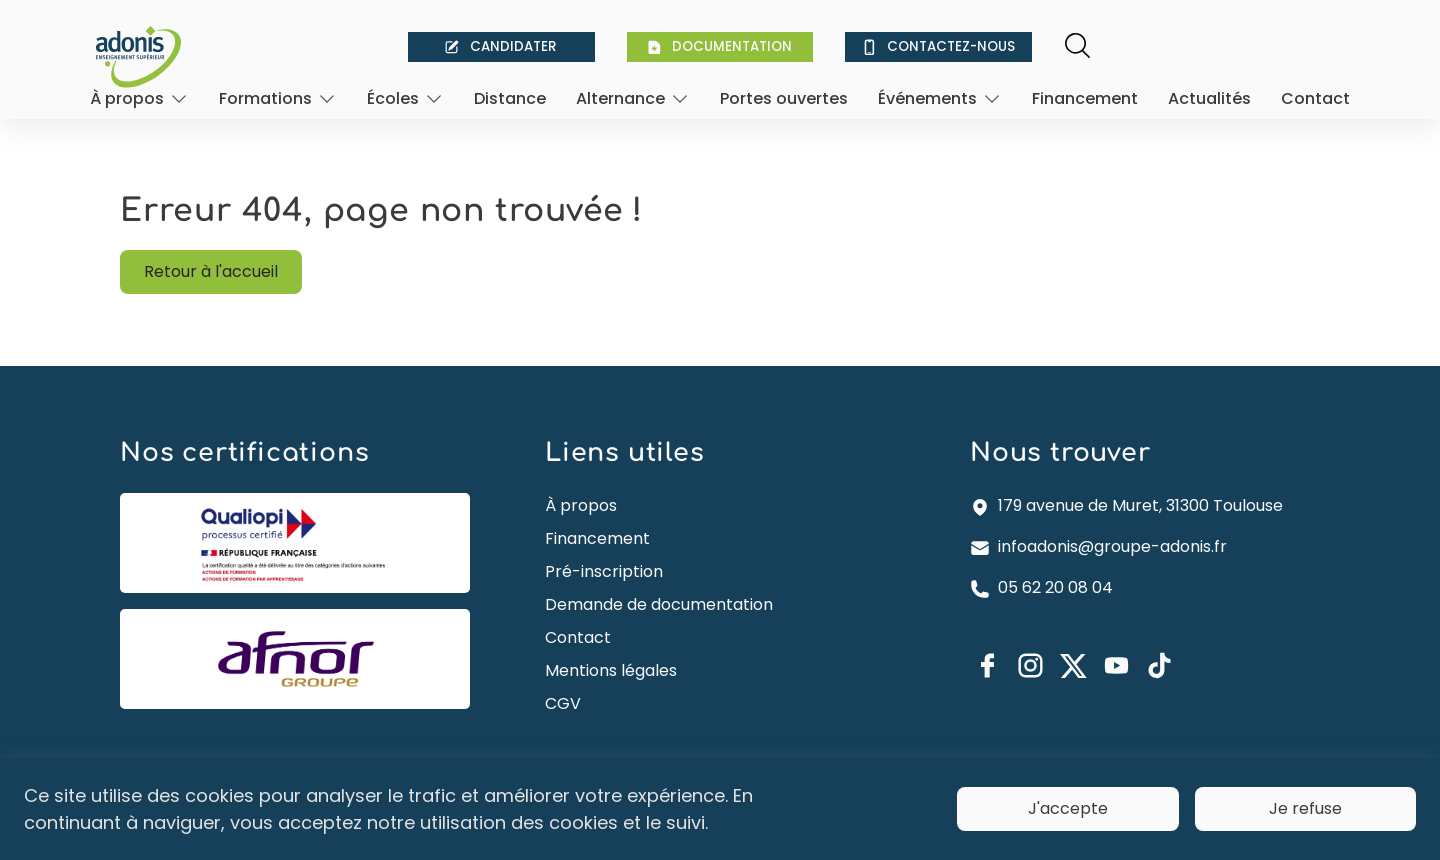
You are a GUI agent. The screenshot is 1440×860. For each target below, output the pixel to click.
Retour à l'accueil (211, 271)
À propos (581, 505)
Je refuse (1305, 808)
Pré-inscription (604, 571)
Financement (1085, 98)
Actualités (1209, 98)
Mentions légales (611, 670)
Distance (510, 98)
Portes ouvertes (784, 98)
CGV (563, 703)
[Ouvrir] (139, 98)
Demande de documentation (659, 604)
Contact (1315, 98)
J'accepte (1068, 808)
